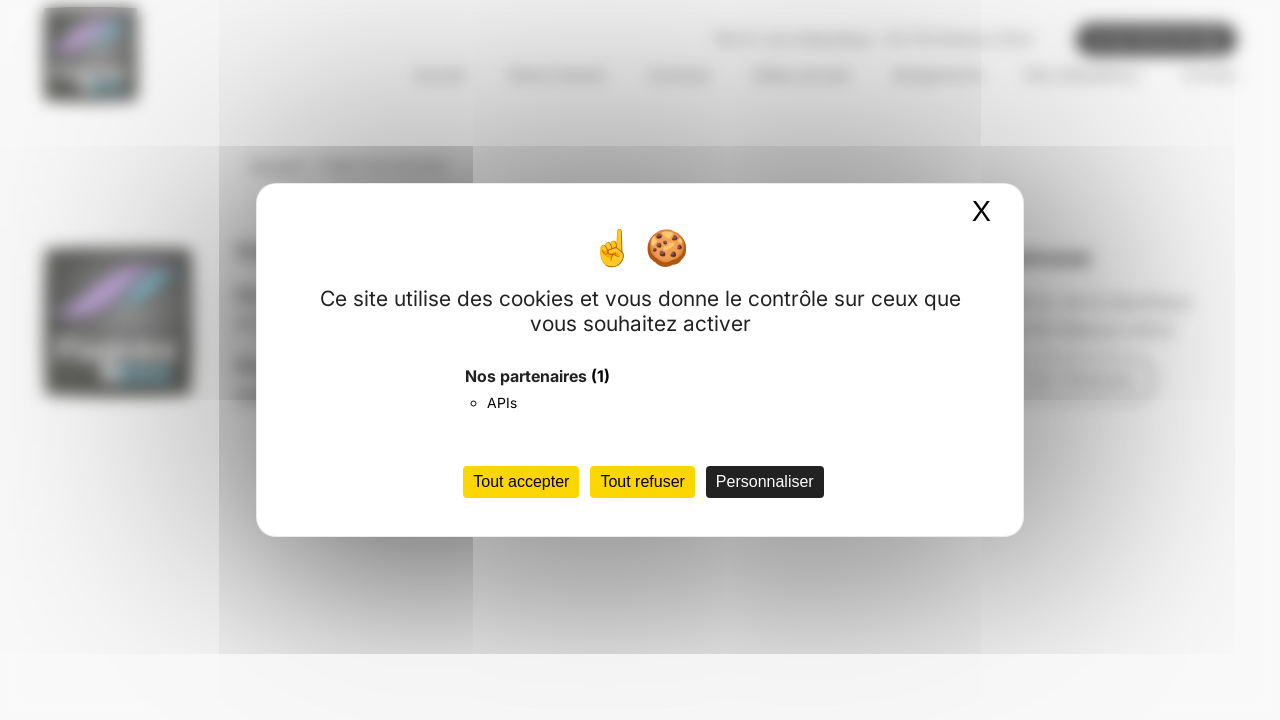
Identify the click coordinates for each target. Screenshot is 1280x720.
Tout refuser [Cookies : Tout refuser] (642, 481)
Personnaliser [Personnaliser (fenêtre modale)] (765, 481)
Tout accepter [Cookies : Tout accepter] (521, 481)
